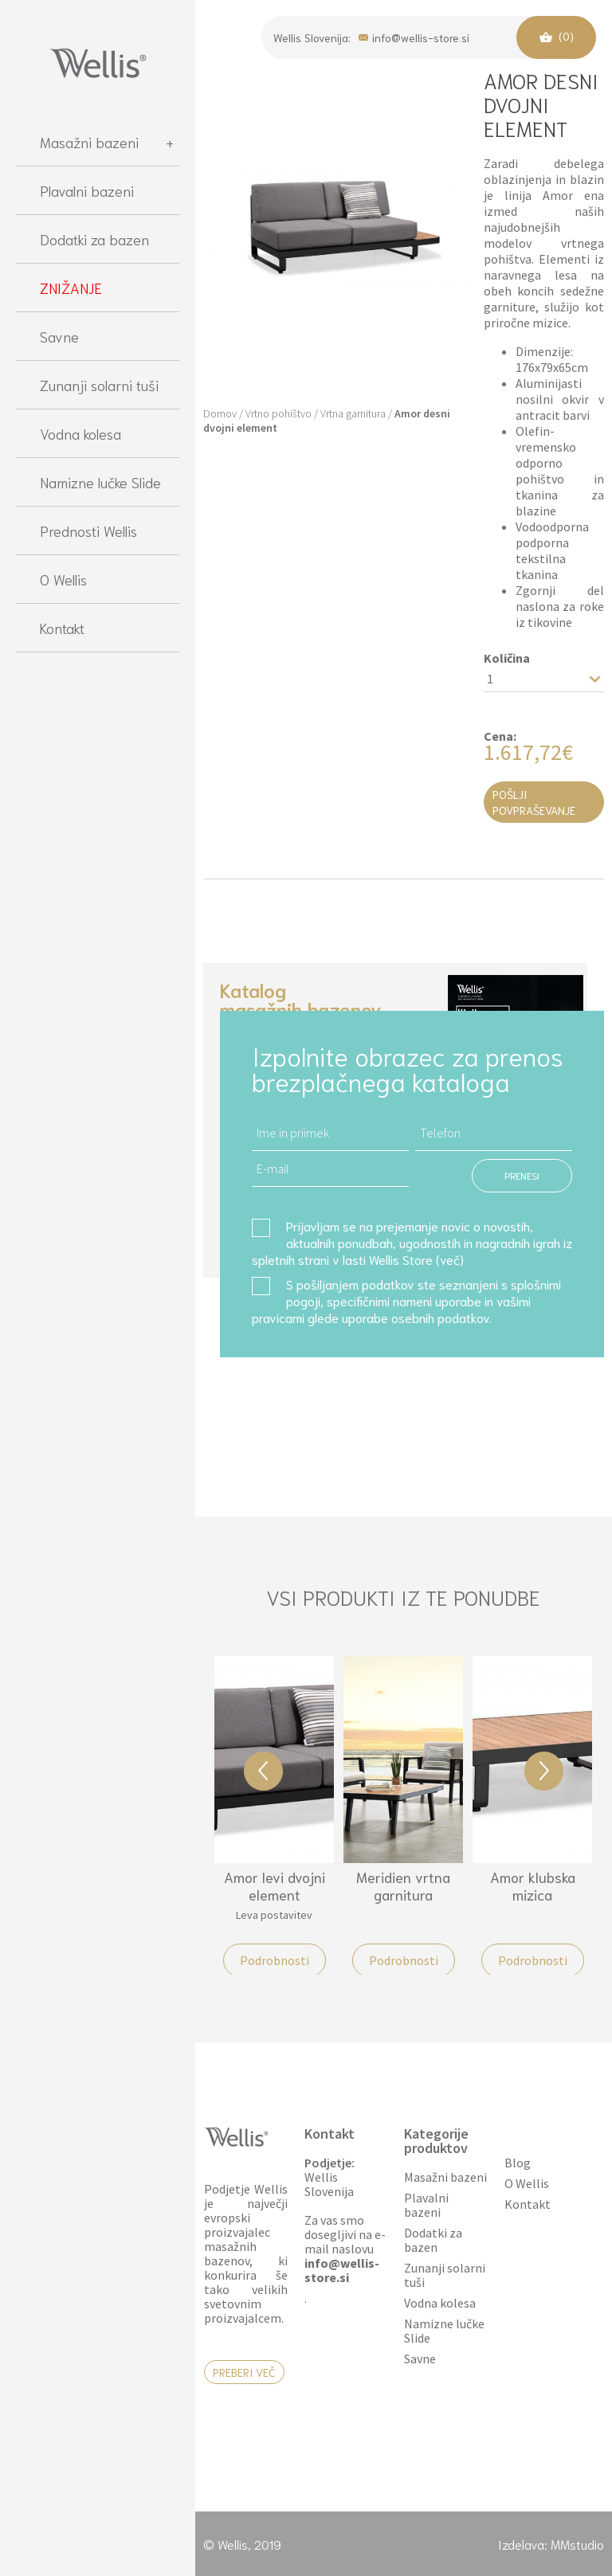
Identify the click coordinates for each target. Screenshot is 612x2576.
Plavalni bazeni (87, 190)
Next (543, 1771)
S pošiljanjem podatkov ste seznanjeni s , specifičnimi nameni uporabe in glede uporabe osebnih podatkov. (406, 1300)
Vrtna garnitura (353, 413)
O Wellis (63, 579)
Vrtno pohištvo (278, 413)
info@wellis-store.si (414, 36)
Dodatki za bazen (94, 239)
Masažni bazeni (107, 142)
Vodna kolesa (80, 433)
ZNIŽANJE (71, 287)
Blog (517, 2163)
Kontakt (62, 627)
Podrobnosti (274, 1960)
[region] (97, 1338)
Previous (263, 1771)
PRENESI (521, 1175)
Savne (59, 336)
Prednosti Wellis (88, 530)
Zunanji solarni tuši (99, 384)
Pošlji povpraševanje (533, 802)
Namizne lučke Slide (100, 481)
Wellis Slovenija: (312, 37)
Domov (220, 413)
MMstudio (577, 2543)
